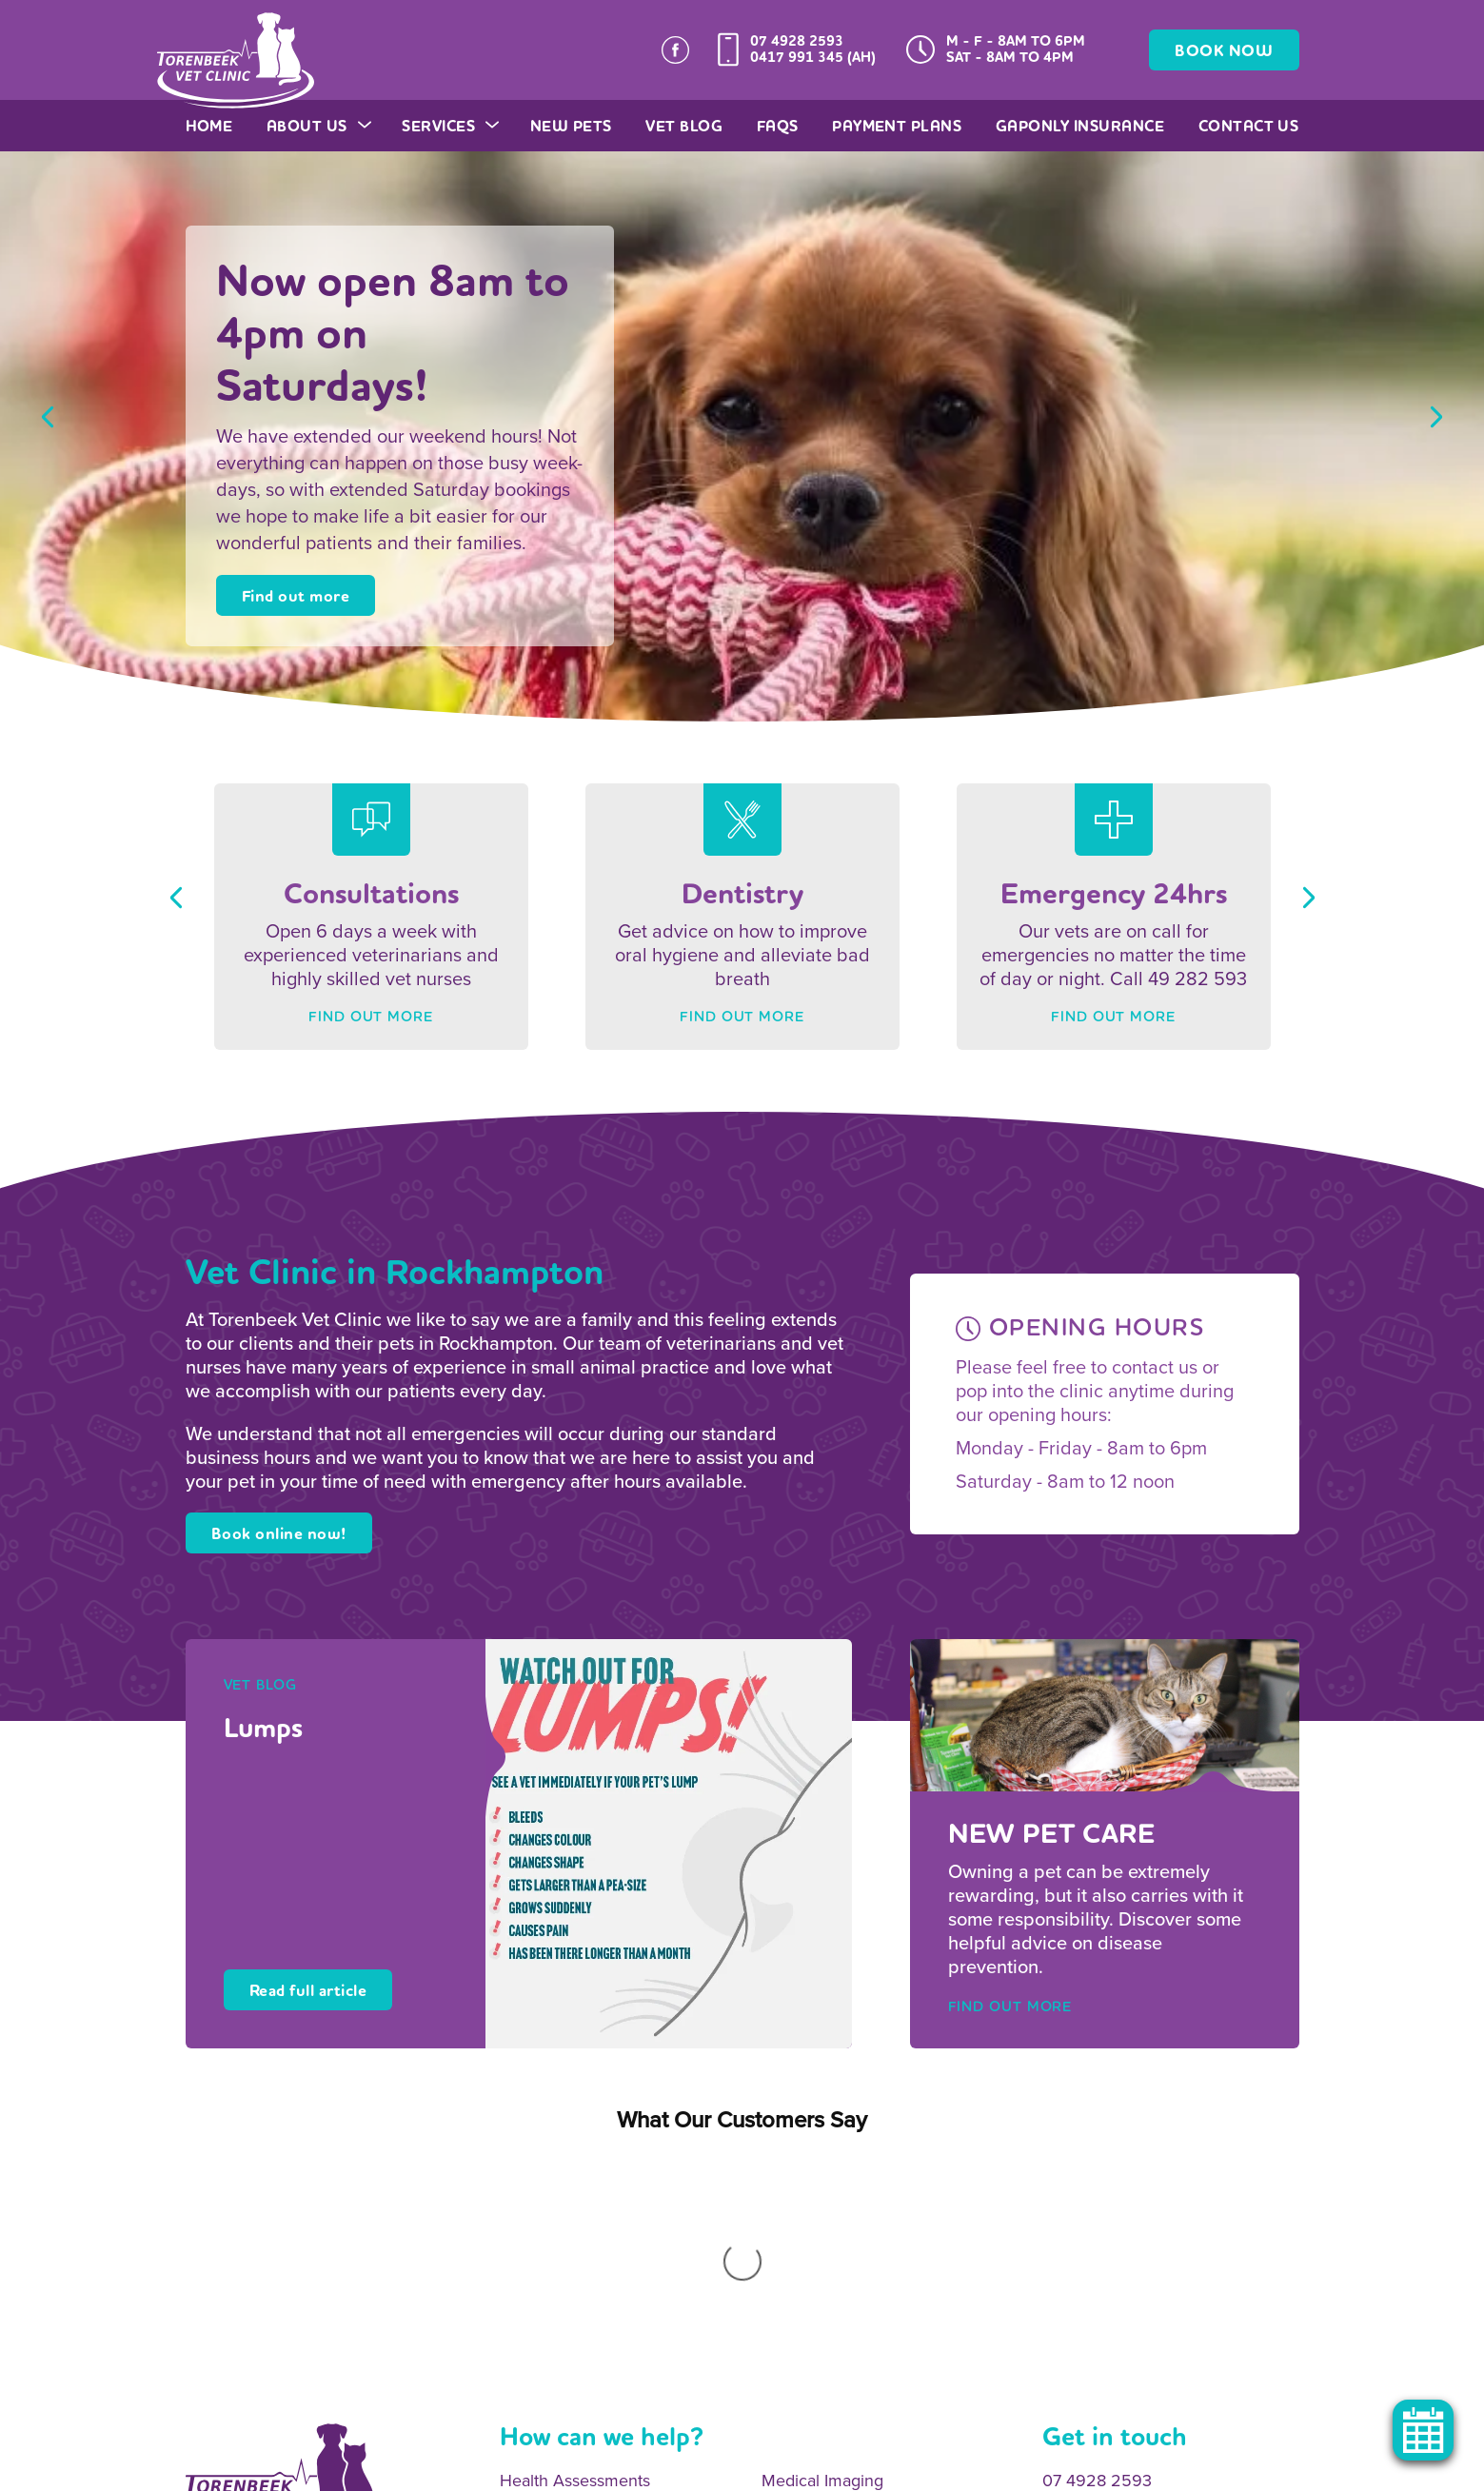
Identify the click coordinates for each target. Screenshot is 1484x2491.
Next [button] (1436, 417)
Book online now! (278, 1534)
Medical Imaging (822, 2231)
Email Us (1074, 2290)
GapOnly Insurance (1080, 126)
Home (209, 126)
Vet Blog (683, 126)
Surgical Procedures (837, 2307)
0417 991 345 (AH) (813, 57)
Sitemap (399, 2469)
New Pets (571, 126)
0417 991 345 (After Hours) (1141, 2252)
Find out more (296, 596)
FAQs (778, 126)
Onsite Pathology (563, 2269)
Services (449, 126)
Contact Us (1248, 126)
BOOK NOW (1224, 51)
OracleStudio (1261, 2469)
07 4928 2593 (796, 40)
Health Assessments (575, 2231)
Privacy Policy (483, 2469)
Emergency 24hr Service (854, 2346)
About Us (317, 126)
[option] (742, 436)
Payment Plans (896, 126)
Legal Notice (579, 2469)
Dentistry (795, 2269)
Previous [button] (48, 417)
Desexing (534, 2307)
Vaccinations (546, 2346)
